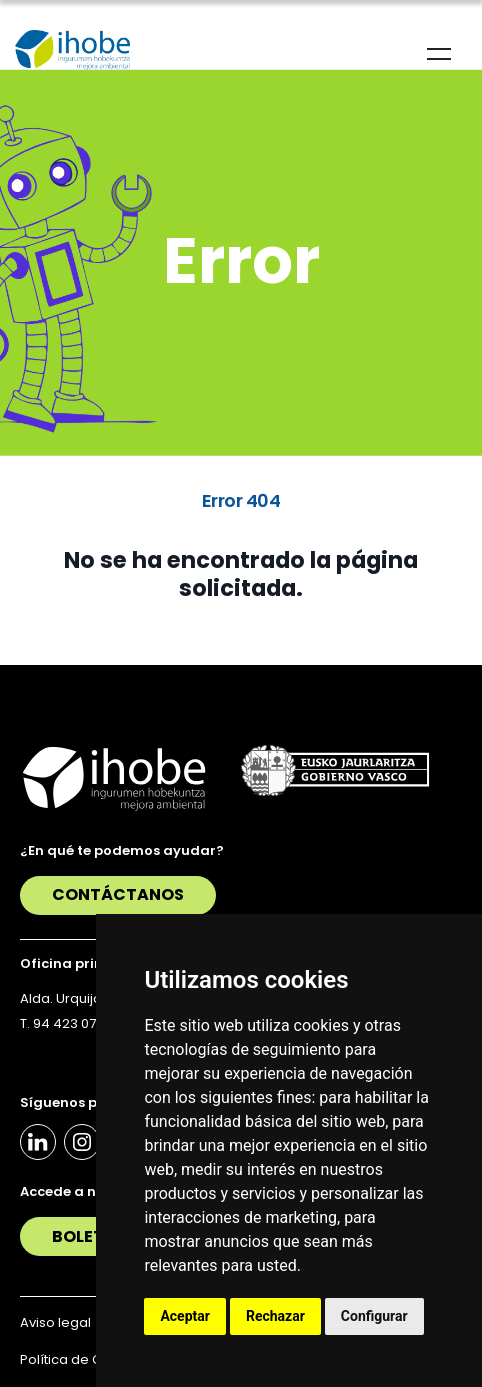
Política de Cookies (83, 1359)
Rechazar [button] (275, 1316)
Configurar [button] (374, 1316)
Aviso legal (55, 1322)
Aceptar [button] (185, 1316)
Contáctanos (118, 894)
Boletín (87, 1236)
